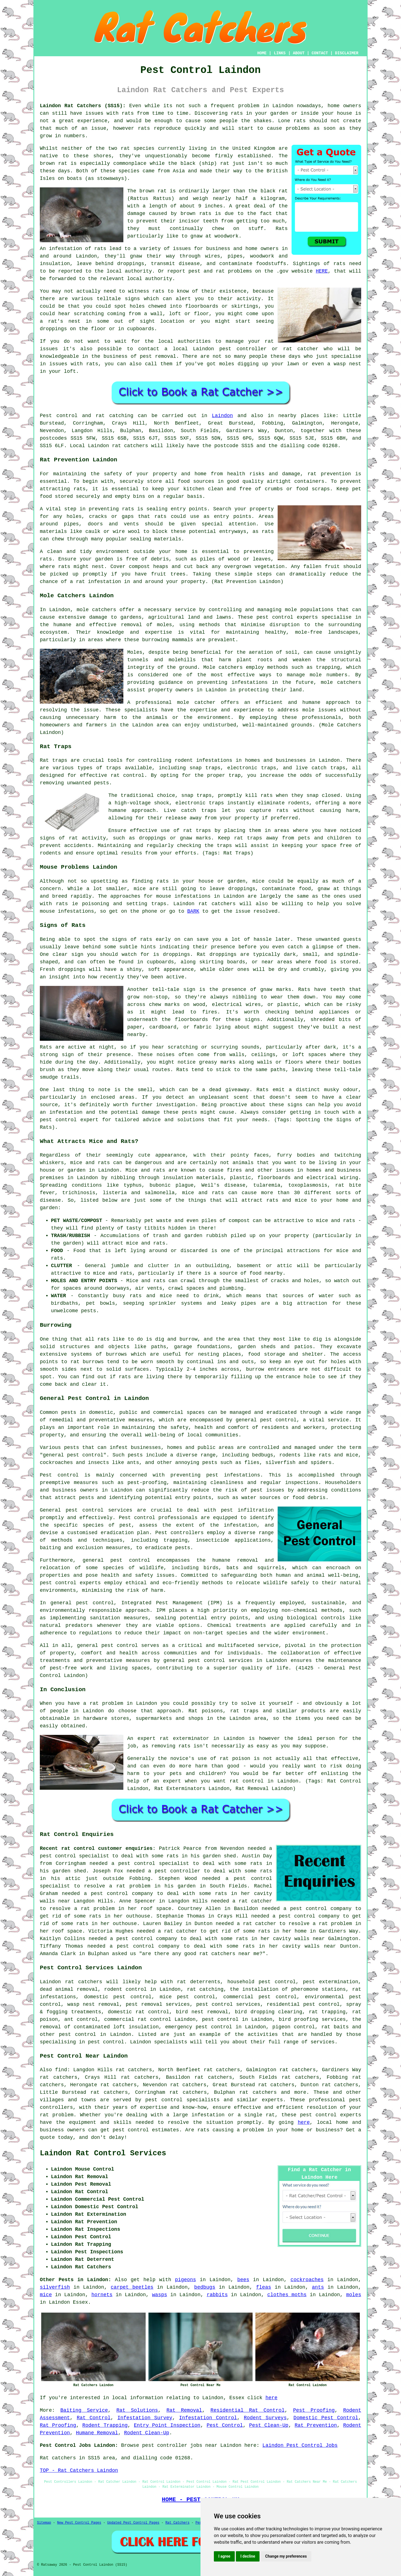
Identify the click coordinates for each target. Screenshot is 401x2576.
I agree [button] (224, 2556)
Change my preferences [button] (286, 2556)
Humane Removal (97, 2433)
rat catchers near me (229, 1954)
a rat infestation (95, 581)
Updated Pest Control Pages (133, 2523)
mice (46, 2295)
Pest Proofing (313, 2410)
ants (318, 2287)
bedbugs (204, 2287)
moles (353, 2295)
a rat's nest (60, 321)
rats (128, 113)
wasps (159, 2295)
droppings (53, 329)
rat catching (114, 415)
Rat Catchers (177, 2523)
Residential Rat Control (248, 2410)
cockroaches (307, 2280)
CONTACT (320, 53)
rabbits (217, 2295)
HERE (322, 271)
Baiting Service (84, 2410)
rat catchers (130, 446)
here (304, 2122)
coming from (124, 314)
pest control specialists (182, 2100)
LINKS (279, 53)
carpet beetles (132, 2287)
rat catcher (301, 349)
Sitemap (44, 2523)
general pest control (73, 1455)
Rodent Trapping (105, 2425)
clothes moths (287, 2295)
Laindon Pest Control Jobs (300, 2445)
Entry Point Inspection (167, 2425)
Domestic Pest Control (326, 2418)
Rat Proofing (58, 2425)
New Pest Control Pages (79, 2523)
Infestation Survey (144, 2418)
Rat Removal (184, 2410)
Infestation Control (208, 2418)
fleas (263, 2287)
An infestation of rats (73, 248)
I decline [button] (247, 2556)
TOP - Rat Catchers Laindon (79, 2470)
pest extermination (330, 1982)
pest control (119, 1645)
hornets (102, 2295)
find (61, 2070)
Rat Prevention (316, 2425)
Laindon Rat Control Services (103, 2153)
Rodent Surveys (265, 2418)
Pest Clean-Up (268, 2425)
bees (243, 2280)
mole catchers (96, 610)
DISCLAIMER (346, 53)
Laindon (222, 415)
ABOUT (299, 53)
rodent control (125, 1989)
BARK (193, 911)
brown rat (53, 163)
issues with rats (73, 364)
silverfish (55, 2287)
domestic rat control (138, 2012)
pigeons (185, 2280)
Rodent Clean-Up (146, 2433)
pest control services (99, 1510)
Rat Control (94, 2418)
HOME (262, 53)
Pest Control (225, 2425)
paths (158, 1347)
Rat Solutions (137, 2410)
